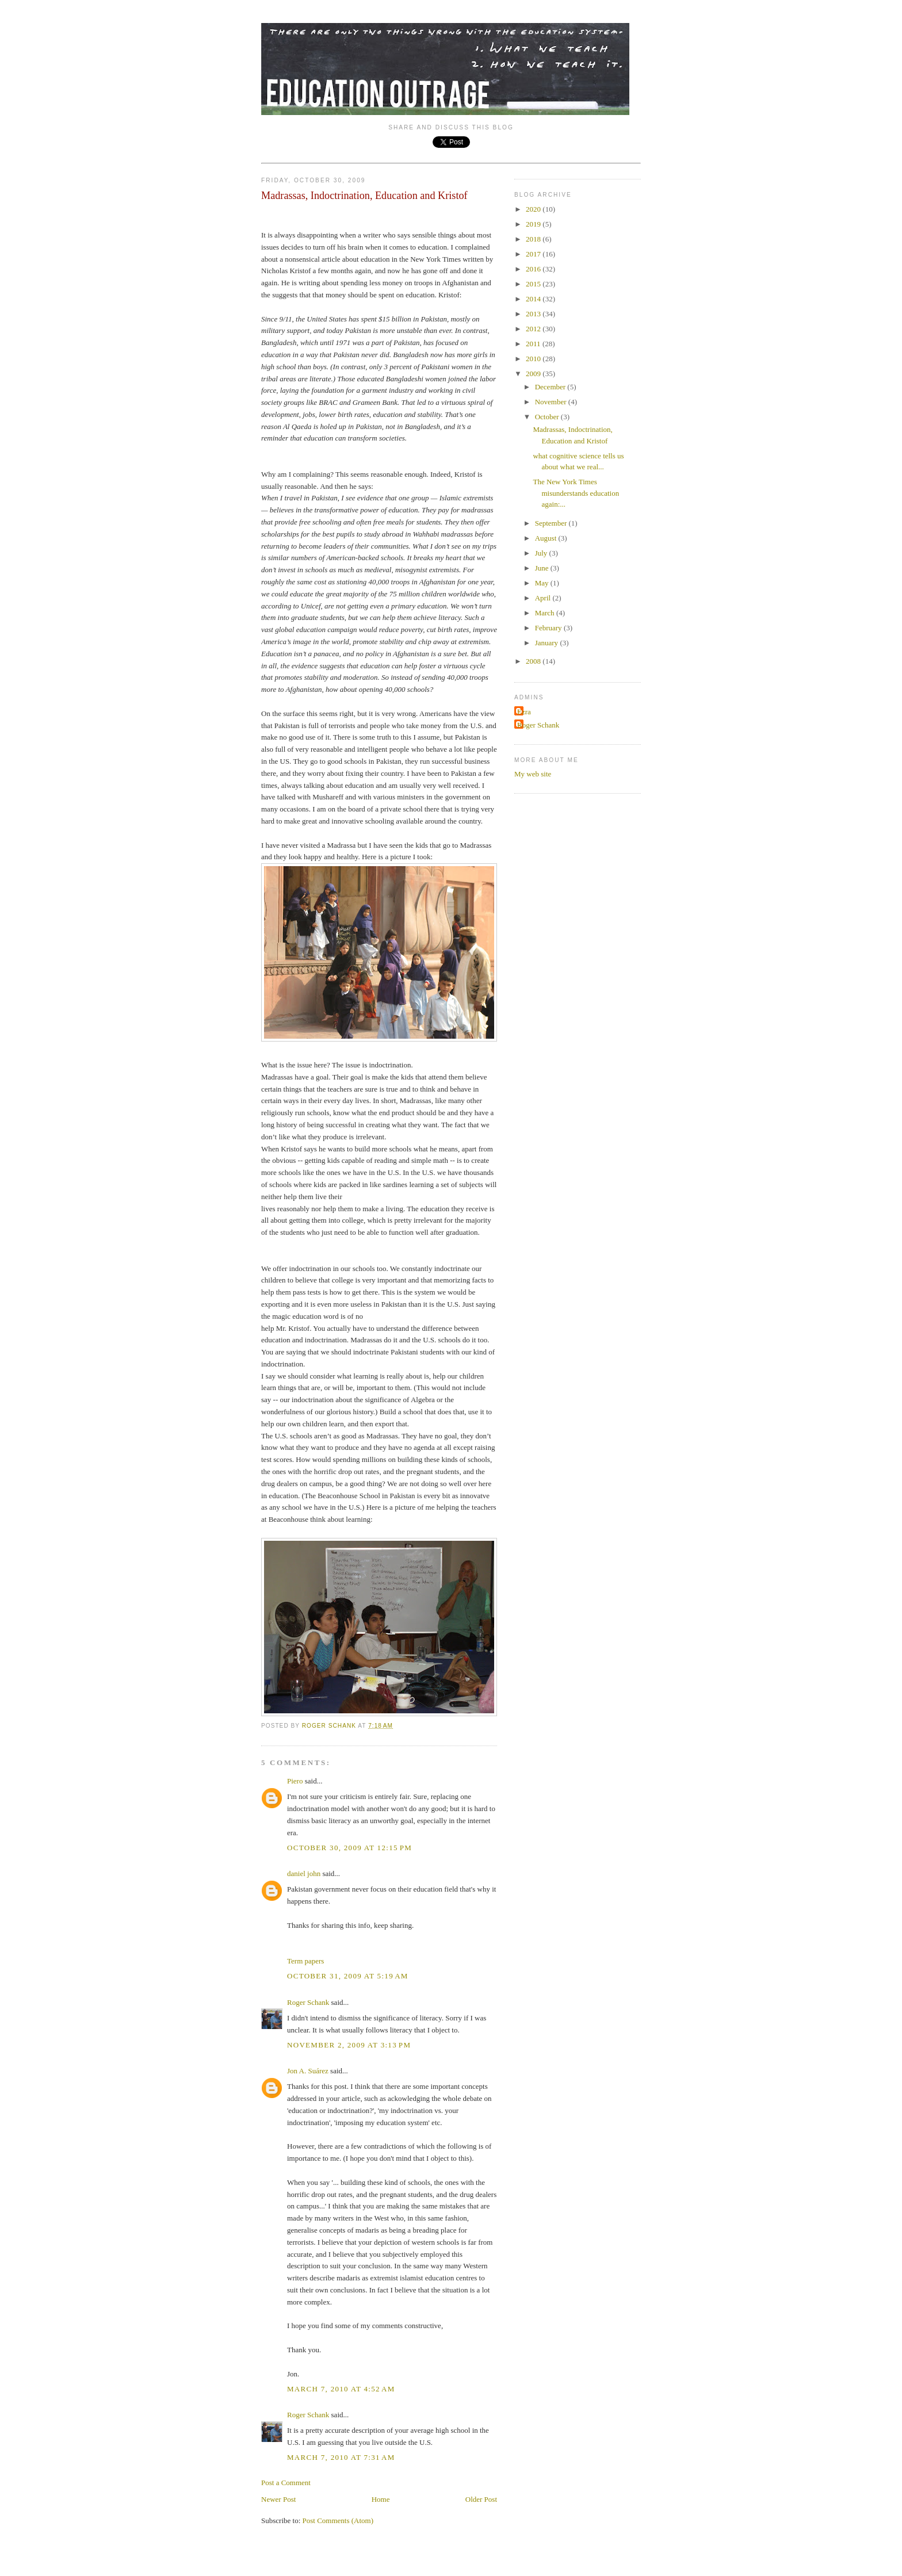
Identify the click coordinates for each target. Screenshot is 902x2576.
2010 (534, 358)
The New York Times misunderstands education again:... (576, 492)
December (551, 386)
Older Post (481, 2499)
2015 (534, 284)
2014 (534, 298)
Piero (295, 1781)
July (542, 553)
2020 (534, 209)
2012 (534, 328)
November (551, 401)
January (547, 642)
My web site (532, 774)
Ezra (524, 711)
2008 (534, 661)
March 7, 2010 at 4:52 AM (341, 2388)
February (549, 627)
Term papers (305, 1961)
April (544, 598)
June (543, 568)
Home (381, 2499)
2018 (534, 239)
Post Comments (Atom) (338, 2520)
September (552, 523)
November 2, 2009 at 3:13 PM (349, 2045)
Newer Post (278, 2499)
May (543, 583)
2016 (534, 269)
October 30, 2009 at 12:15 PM (349, 1847)
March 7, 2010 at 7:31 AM (341, 2457)
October (548, 416)
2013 (534, 313)
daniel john (303, 1873)
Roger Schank (308, 2002)
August (547, 538)
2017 (534, 254)
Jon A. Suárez (307, 2070)
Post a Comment (286, 2482)
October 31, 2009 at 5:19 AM (347, 1976)
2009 (534, 373)
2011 (534, 343)
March (545, 612)
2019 (534, 224)
